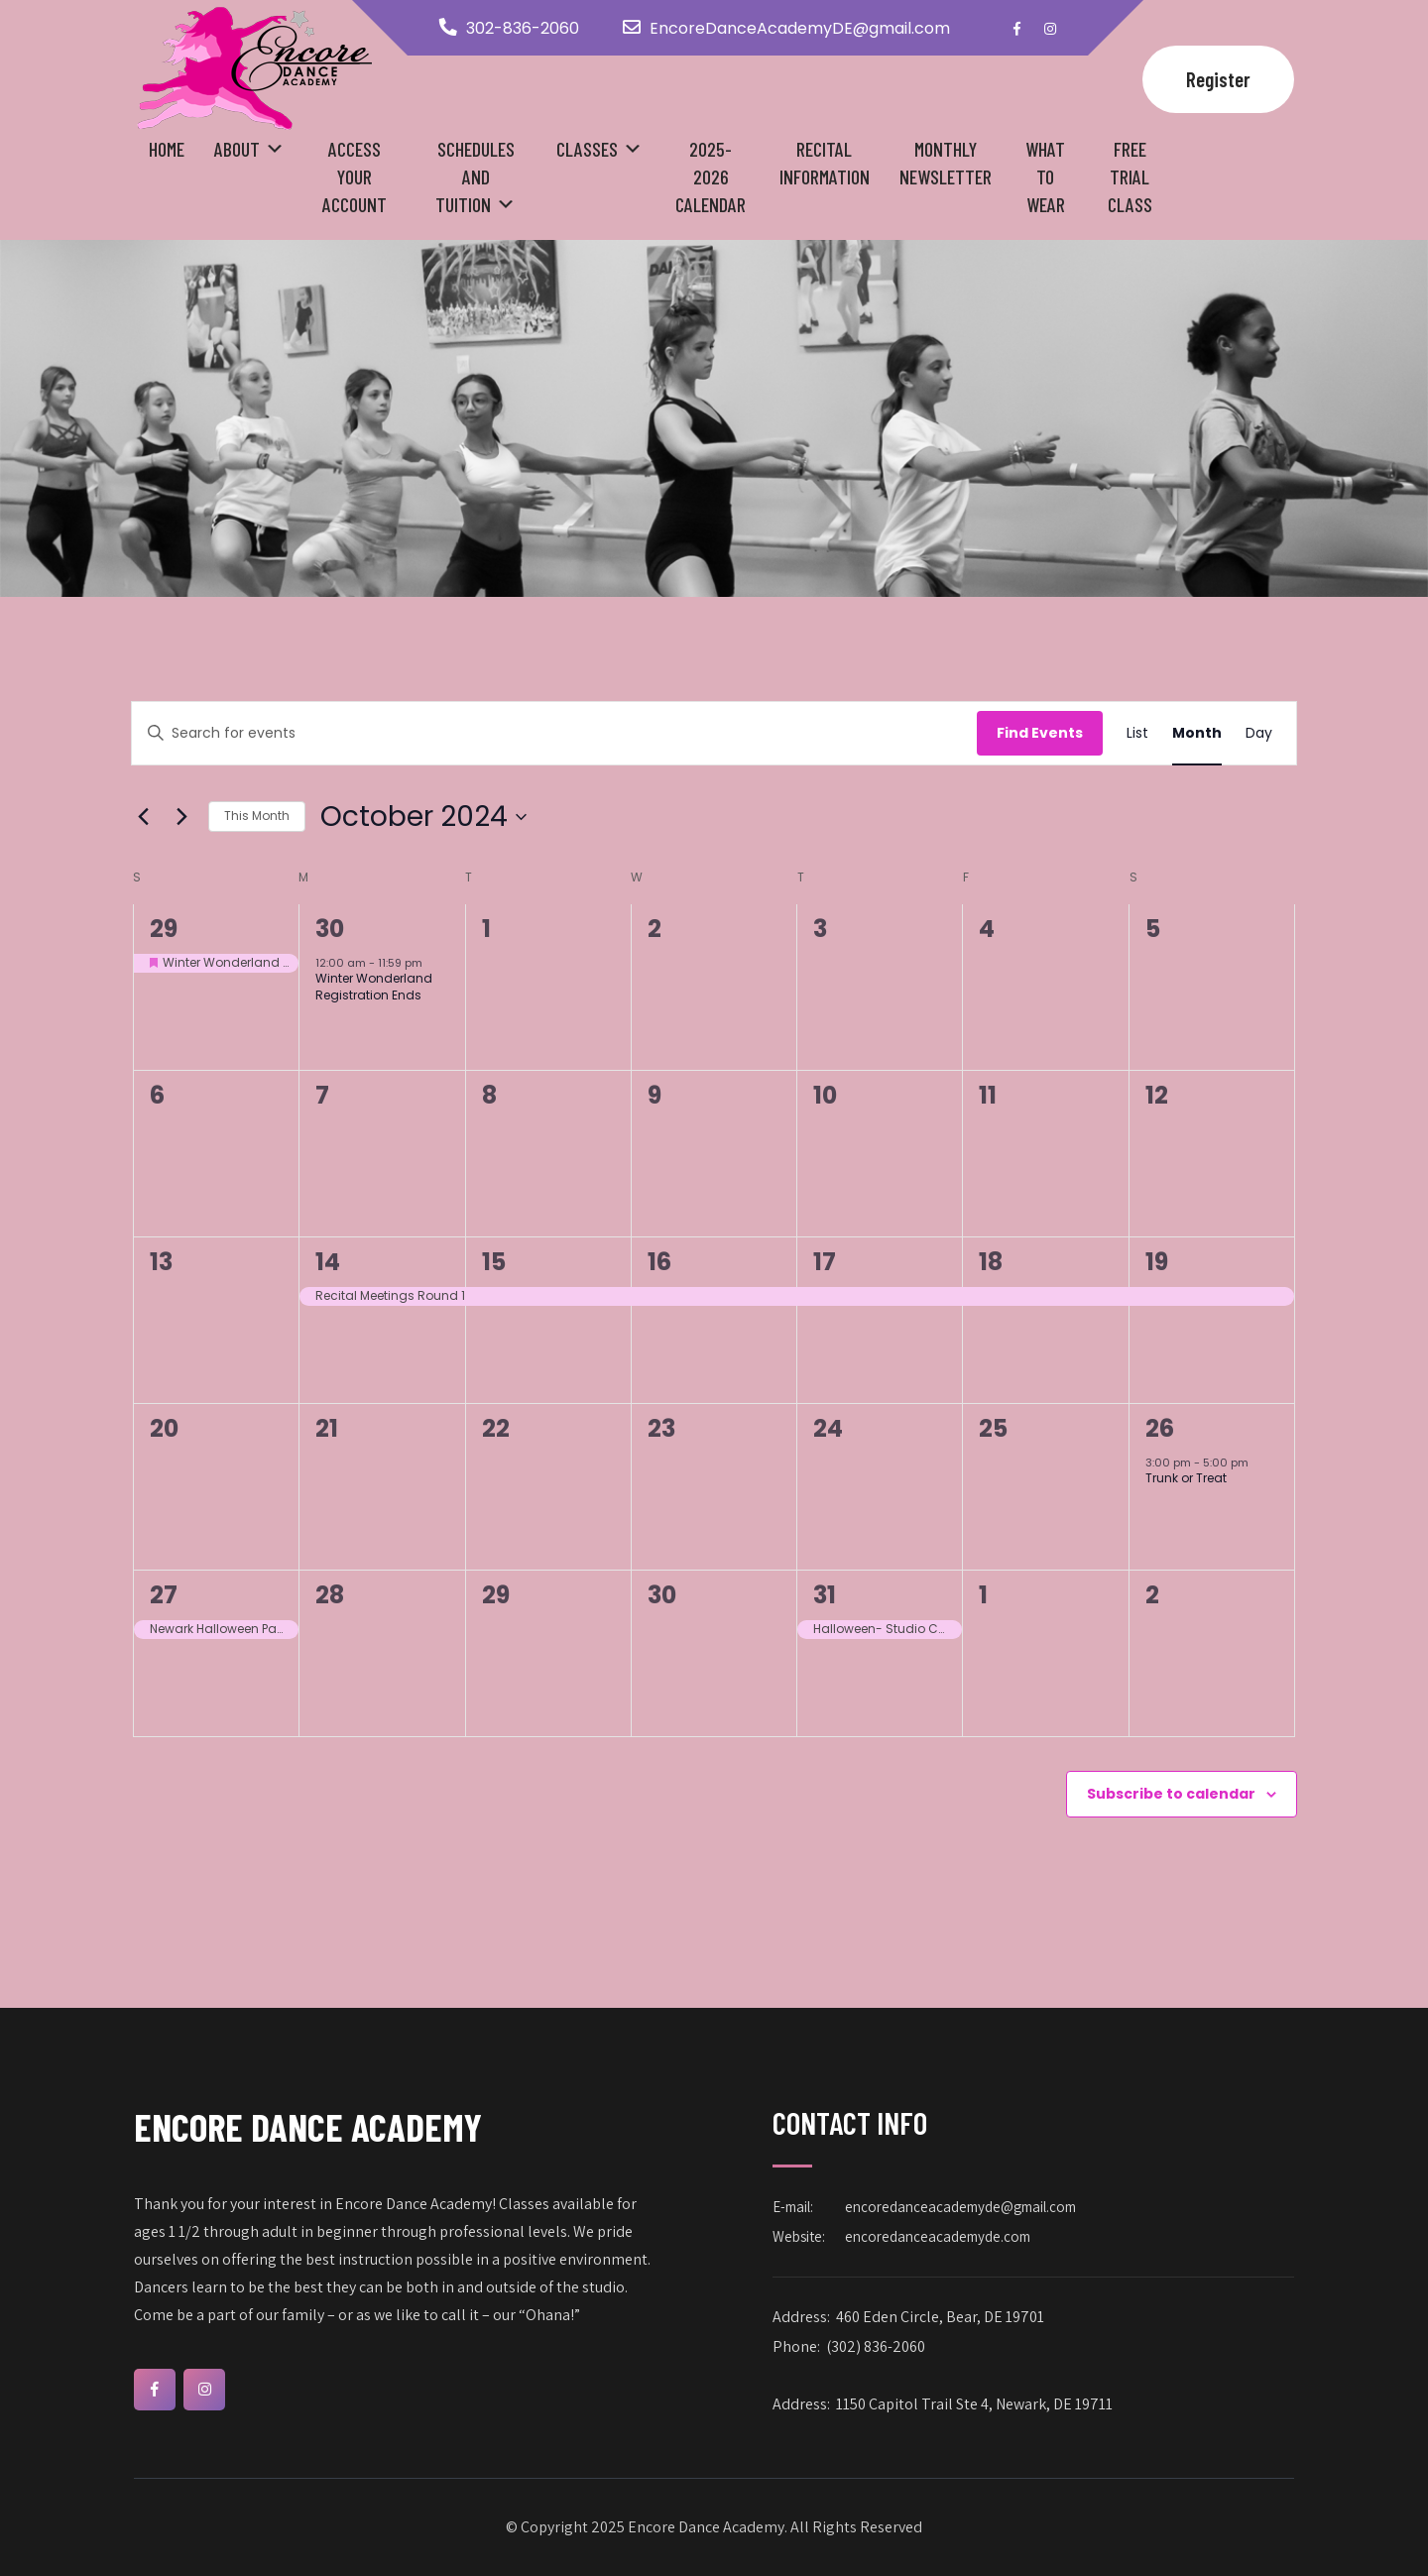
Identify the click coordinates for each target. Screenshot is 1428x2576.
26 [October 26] (1159, 1428)
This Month (257, 815)
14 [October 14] (327, 1261)
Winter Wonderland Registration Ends (373, 986)
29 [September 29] (164, 928)
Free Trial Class (1130, 176)
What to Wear (1045, 176)
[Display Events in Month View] (1197, 733)
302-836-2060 (522, 28)
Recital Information (824, 162)
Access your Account (354, 176)
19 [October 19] (1156, 1261)
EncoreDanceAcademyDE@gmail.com (800, 28)
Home (166, 149)
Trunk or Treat (1186, 1477)
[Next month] (181, 817)
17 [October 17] (824, 1261)
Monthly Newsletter (945, 162)
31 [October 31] (824, 1595)
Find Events (1040, 733)
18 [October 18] (991, 1261)
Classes (587, 149)
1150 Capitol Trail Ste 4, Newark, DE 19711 (974, 2404)
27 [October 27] (164, 1595)
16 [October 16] (659, 1261)
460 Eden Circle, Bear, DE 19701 (940, 2316)
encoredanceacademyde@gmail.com (960, 2206)
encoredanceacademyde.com (937, 2236)
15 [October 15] (494, 1261)
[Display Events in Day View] (1259, 733)
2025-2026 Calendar (710, 176)
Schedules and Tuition (475, 176)
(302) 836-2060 (875, 2346)
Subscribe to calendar (1171, 1794)
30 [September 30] (329, 928)
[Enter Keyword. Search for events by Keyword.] (554, 733)
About (237, 149)
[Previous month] (143, 817)
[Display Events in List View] (1137, 733)
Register (1218, 78)
